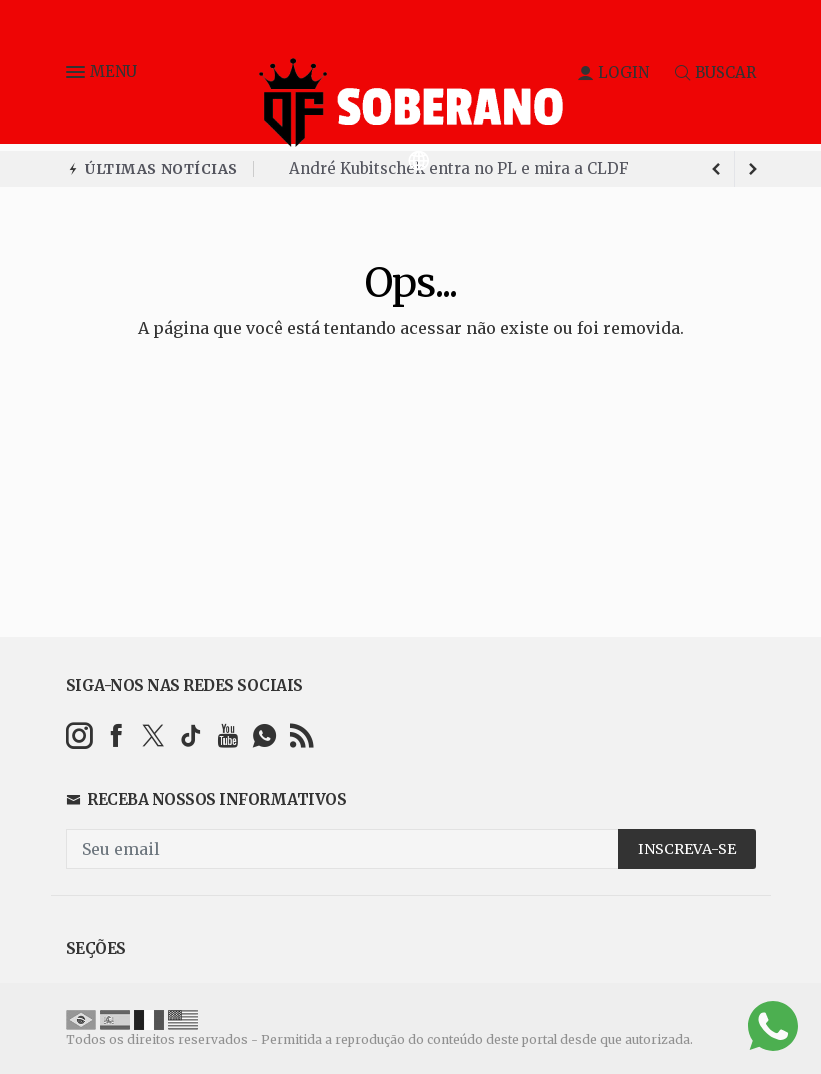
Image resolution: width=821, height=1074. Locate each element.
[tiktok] (190, 735)
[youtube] (227, 735)
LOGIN (613, 72)
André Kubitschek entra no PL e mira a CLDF (459, 168)
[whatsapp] (264, 735)
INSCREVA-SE (687, 849)
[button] (78, 76)
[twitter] (153, 735)
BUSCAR (715, 72)
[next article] (717, 169)
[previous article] (753, 169)
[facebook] (116, 735)
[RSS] (301, 735)
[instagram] (79, 735)
